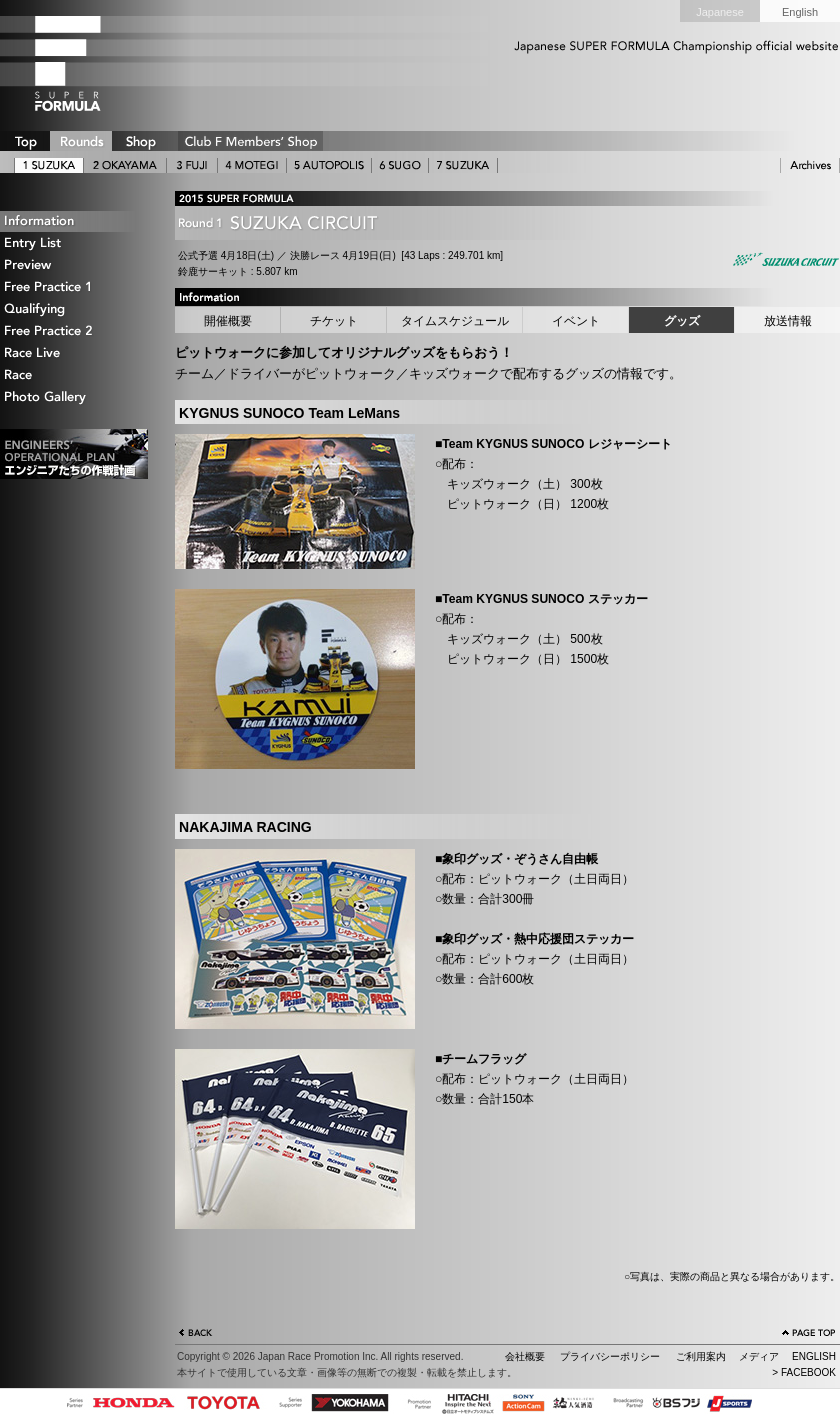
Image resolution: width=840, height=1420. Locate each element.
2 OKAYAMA (125, 165)
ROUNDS (81, 141)
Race (75, 375)
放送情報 (788, 321)
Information (75, 221)
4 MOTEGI (252, 165)
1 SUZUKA (49, 165)
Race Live (75, 353)
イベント (576, 321)
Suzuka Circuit (785, 262)
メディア (759, 1356)
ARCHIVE (810, 165)
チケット (334, 321)
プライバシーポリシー (610, 1356)
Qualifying (75, 309)
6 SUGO (400, 165)
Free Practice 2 (75, 331)
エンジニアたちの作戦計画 (74, 454)
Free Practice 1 (75, 287)
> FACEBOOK (804, 1372)
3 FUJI (192, 165)
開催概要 (228, 321)
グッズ (682, 321)
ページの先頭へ (809, 1335)
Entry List (75, 243)
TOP (25, 141)
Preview (75, 265)
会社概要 (525, 1356)
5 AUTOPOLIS (329, 165)
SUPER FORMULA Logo (100, 63)
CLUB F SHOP (250, 141)
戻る (196, 1335)
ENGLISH (814, 1356)
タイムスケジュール (455, 321)
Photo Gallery (75, 397)
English (800, 12)
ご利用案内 (701, 1356)
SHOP (140, 141)
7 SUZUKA (463, 165)
